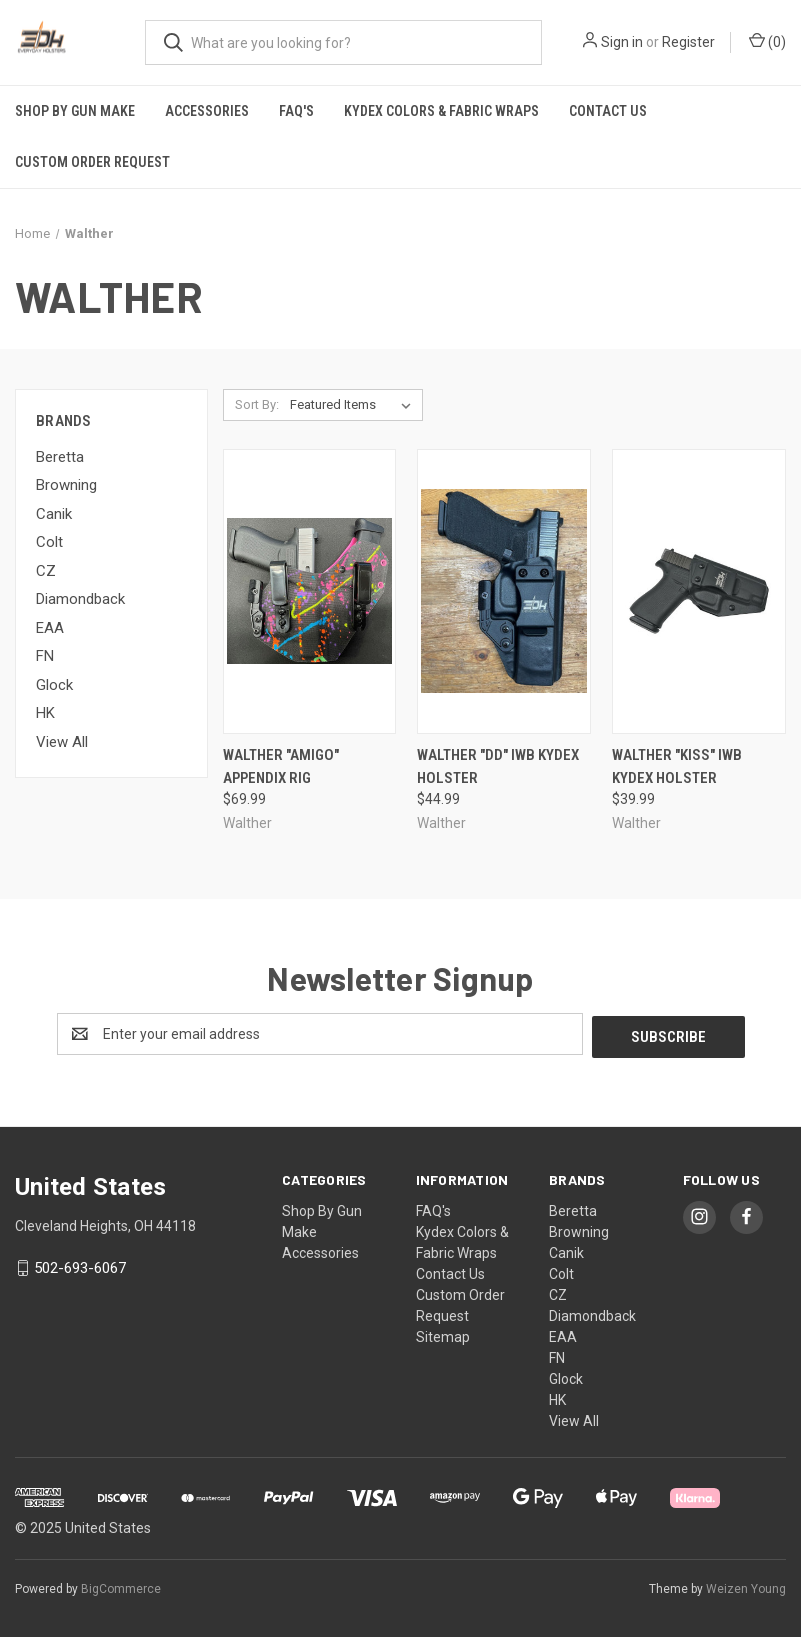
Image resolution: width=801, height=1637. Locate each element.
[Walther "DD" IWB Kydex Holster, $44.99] (504, 591)
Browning (66, 485)
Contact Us (608, 111)
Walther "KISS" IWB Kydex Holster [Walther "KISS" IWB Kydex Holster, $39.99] (677, 766)
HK (45, 713)
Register (688, 42)
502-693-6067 (80, 1266)
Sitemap (443, 1334)
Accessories (207, 111)
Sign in (622, 42)
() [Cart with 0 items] (767, 41)
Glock (54, 685)
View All (62, 742)
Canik (54, 514)
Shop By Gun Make (75, 111)
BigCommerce (121, 1586)
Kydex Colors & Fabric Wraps (441, 111)
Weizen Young (746, 1586)
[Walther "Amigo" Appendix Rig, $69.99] (310, 591)
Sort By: (257, 404)
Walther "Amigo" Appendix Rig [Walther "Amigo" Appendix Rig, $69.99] (281, 766)
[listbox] (354, 405)
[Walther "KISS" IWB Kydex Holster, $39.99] (699, 591)
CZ (46, 571)
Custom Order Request (92, 162)
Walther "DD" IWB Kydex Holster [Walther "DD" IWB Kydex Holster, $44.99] (498, 766)
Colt (49, 542)
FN (45, 656)
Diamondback (80, 599)
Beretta (60, 457)
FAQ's (296, 111)
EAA (50, 628)
